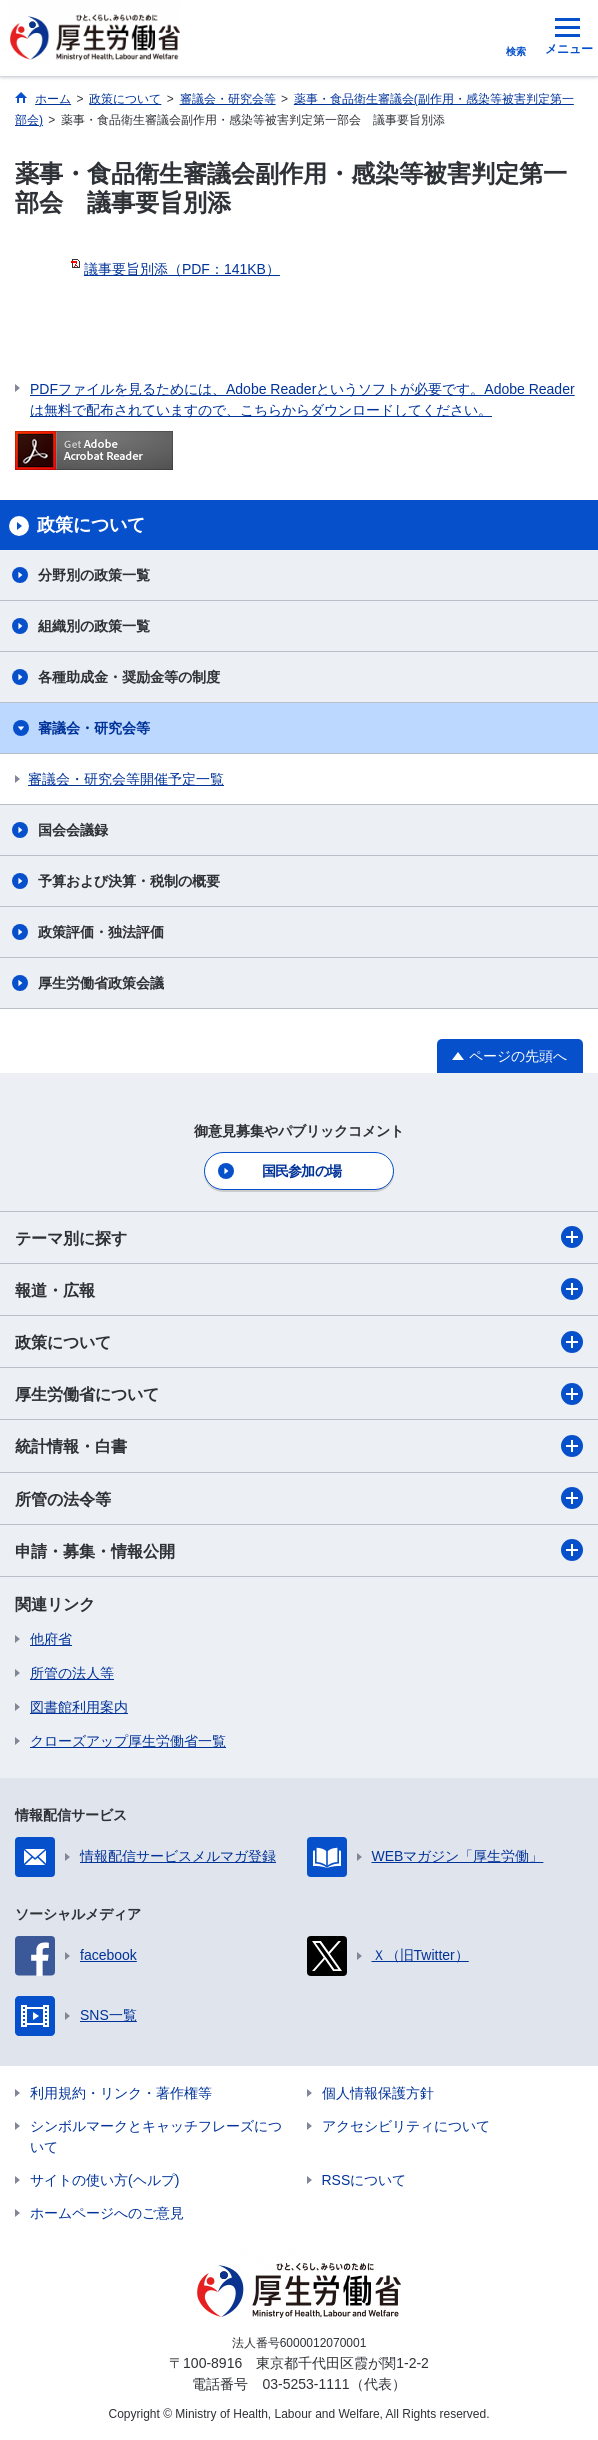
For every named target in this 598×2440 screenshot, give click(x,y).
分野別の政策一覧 (94, 575)
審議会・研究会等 (94, 728)
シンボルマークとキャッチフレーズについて (156, 2136)
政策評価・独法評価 (101, 932)
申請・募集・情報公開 (299, 1550)
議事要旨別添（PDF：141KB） (182, 269)
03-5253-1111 (305, 2384)
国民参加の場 (302, 1171)
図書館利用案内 (79, 1707)
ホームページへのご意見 (107, 2213)
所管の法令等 (299, 1498)
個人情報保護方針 (378, 2093)
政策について (299, 1342)
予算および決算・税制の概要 (129, 881)
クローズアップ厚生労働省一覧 (128, 1741)
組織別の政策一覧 (94, 626)
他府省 (51, 1639)
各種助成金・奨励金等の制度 (129, 677)
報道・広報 (299, 1289)
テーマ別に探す (299, 1237)
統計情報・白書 (299, 1446)
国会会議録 (73, 830)
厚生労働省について (299, 1394)
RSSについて (364, 2180)
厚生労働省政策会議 (101, 983)
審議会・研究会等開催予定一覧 (126, 779)
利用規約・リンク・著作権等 (121, 2093)
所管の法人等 (72, 1673)
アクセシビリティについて (406, 2126)
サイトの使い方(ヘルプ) (104, 2180)
